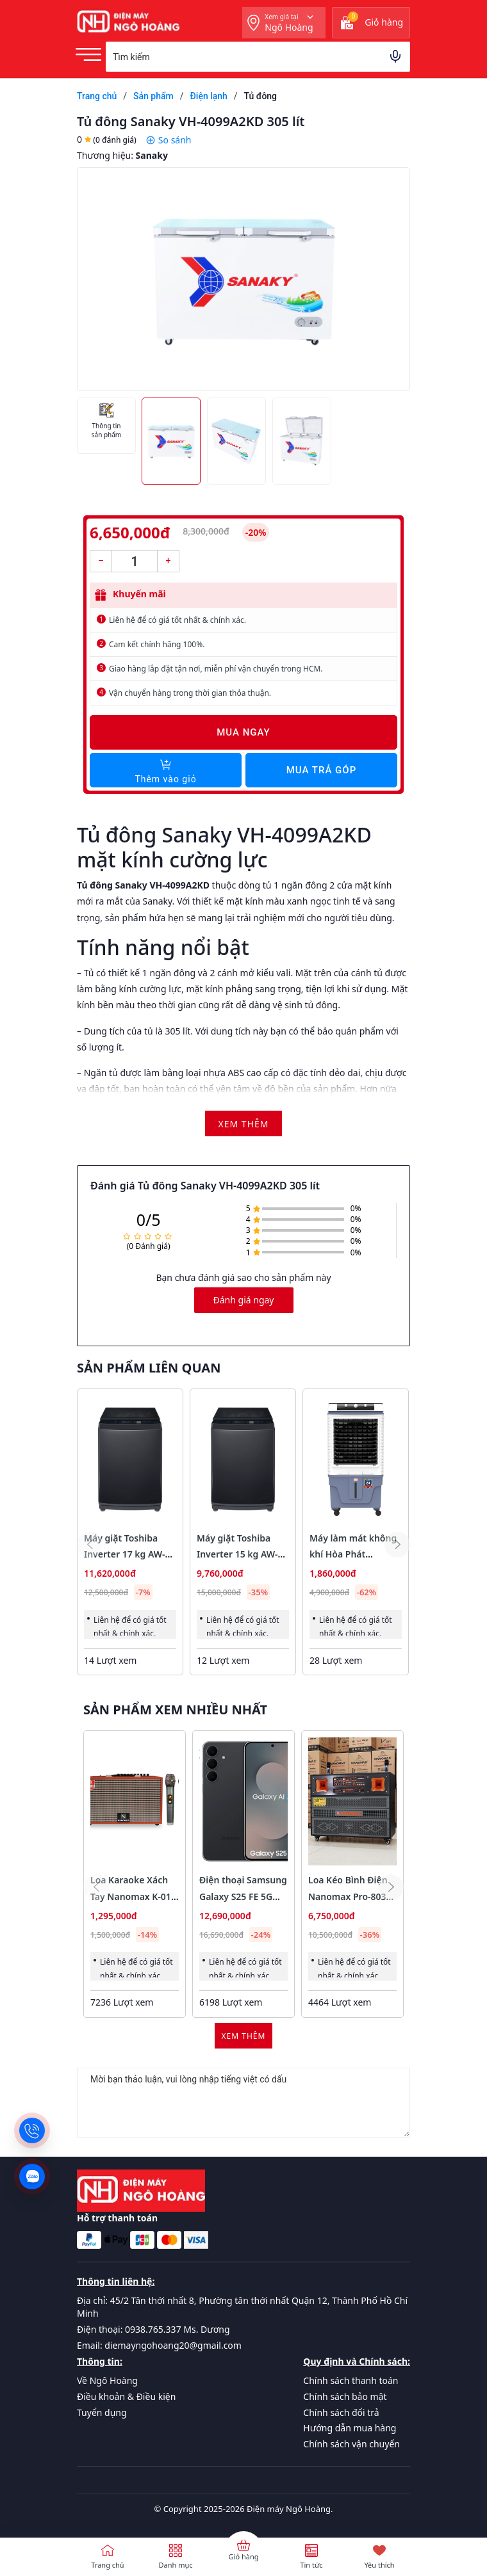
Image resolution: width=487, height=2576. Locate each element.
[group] (243, 279)
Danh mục (175, 2565)
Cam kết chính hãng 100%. (156, 644)
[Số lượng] (134, 561)
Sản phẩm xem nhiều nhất (175, 1710)
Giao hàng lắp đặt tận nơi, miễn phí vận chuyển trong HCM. (216, 668)
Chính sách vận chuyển (351, 2444)
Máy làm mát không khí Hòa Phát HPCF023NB (353, 1554)
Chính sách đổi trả (341, 2412)
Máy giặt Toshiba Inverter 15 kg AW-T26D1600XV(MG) (237, 1554)
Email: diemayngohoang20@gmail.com (159, 2345)
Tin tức (311, 2565)
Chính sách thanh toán (350, 2380)
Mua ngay (243, 732)
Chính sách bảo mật (344, 2396)
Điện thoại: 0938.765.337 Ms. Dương (153, 2329)
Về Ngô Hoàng (107, 2380)
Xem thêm (244, 2036)
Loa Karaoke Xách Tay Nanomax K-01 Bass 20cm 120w (130, 1896)
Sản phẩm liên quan (148, 1368)
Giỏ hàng (244, 2556)
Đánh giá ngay (243, 1300)
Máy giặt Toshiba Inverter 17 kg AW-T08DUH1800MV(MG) (129, 1554)
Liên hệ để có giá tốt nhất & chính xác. (177, 620)
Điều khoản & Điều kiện (126, 2396)
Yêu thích (379, 2565)
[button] (397, 1545)
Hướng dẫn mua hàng (349, 2428)
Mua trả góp (321, 770)
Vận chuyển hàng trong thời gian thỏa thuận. (190, 693)
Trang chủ (107, 2565)
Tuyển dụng (102, 2412)
